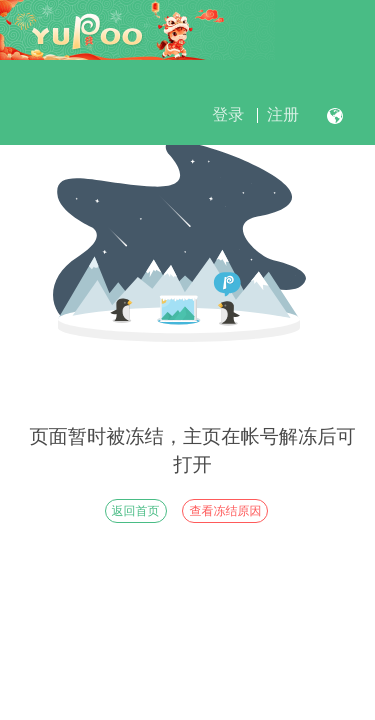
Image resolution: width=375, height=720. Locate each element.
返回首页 (136, 511)
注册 (283, 114)
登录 (228, 114)
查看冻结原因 (225, 511)
